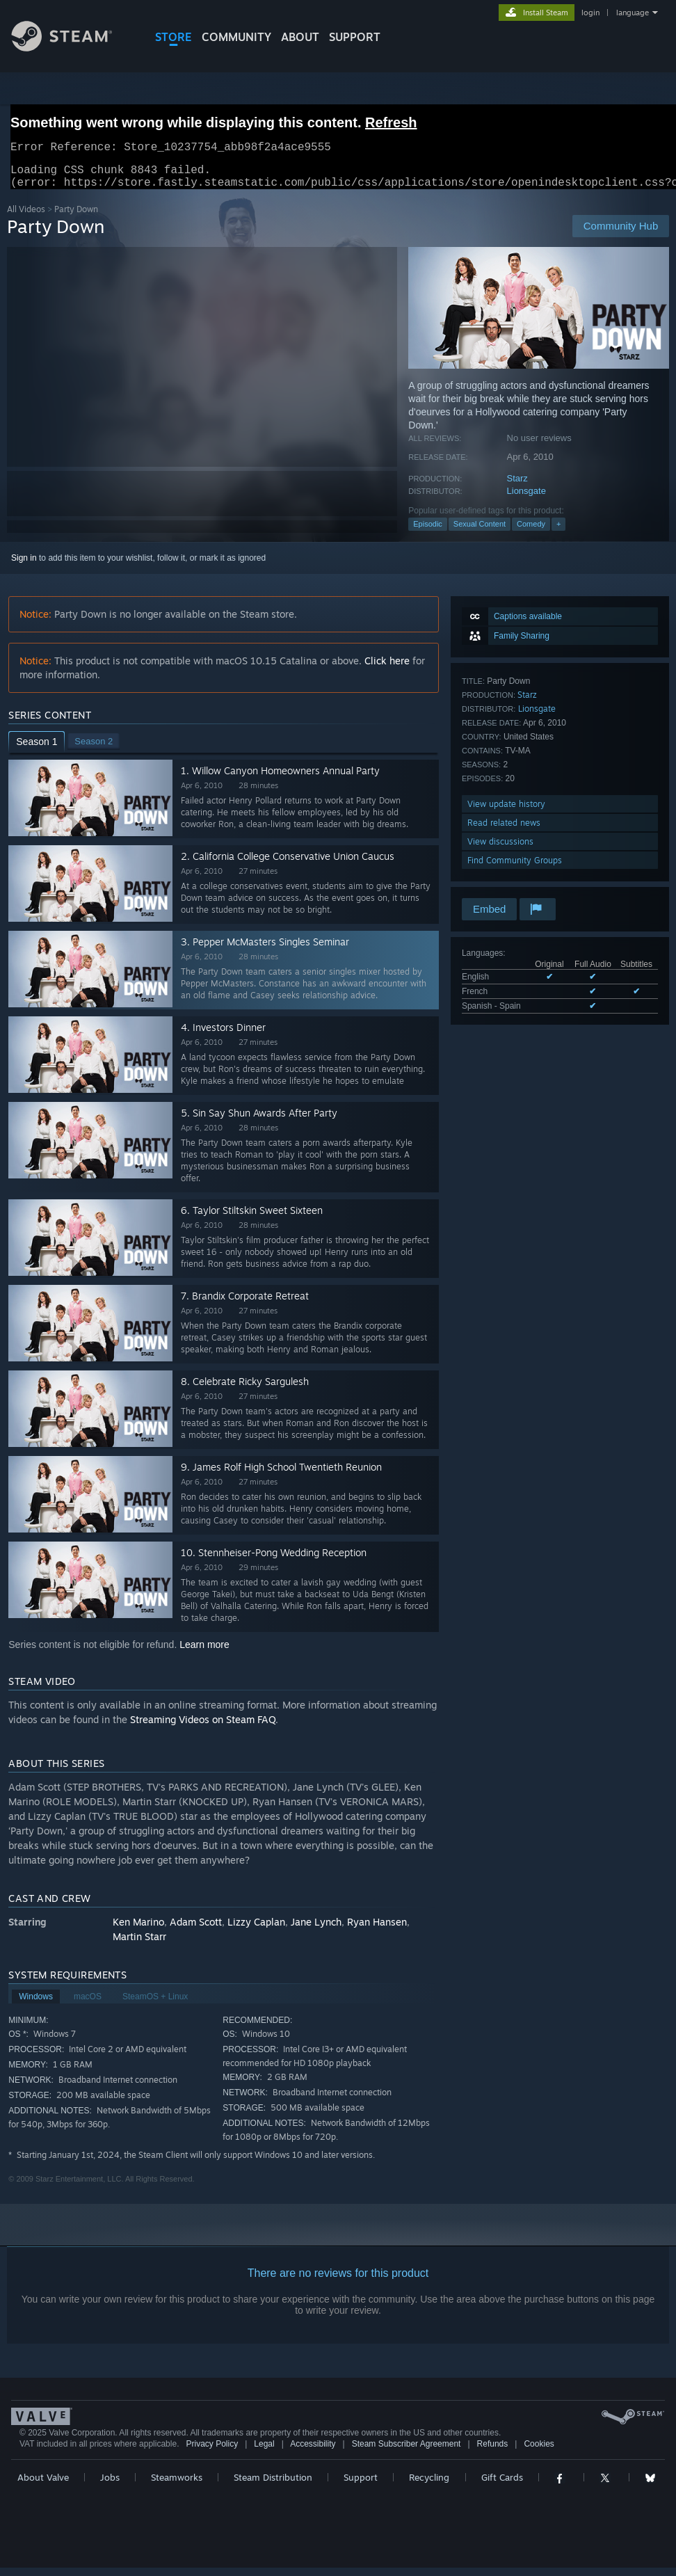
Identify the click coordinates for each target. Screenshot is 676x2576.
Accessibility (312, 2452)
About (300, 37)
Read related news (503, 831)
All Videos (26, 217)
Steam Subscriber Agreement (406, 2452)
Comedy (531, 532)
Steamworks (176, 2485)
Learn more (204, 1652)
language (632, 12)
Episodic (427, 532)
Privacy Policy (212, 2452)
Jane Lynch (316, 1930)
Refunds (492, 2452)
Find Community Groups (514, 868)
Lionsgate (526, 499)
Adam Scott (196, 1930)
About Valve (43, 2485)
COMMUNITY (236, 37)
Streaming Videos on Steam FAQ (202, 1728)
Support (361, 2485)
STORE (173, 37)
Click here (387, 669)
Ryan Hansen (377, 1930)
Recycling (429, 2485)
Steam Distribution (273, 2485)
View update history (506, 812)
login (590, 12)
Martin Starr (139, 1945)
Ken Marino (138, 1930)
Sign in (24, 566)
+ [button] (558, 532)
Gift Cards (502, 2485)
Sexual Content (479, 532)
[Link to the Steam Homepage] (72, 48)
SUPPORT (354, 37)
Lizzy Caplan (256, 1930)
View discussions (500, 850)
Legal (264, 2452)
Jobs (110, 2485)
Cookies (539, 2452)
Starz (517, 486)
